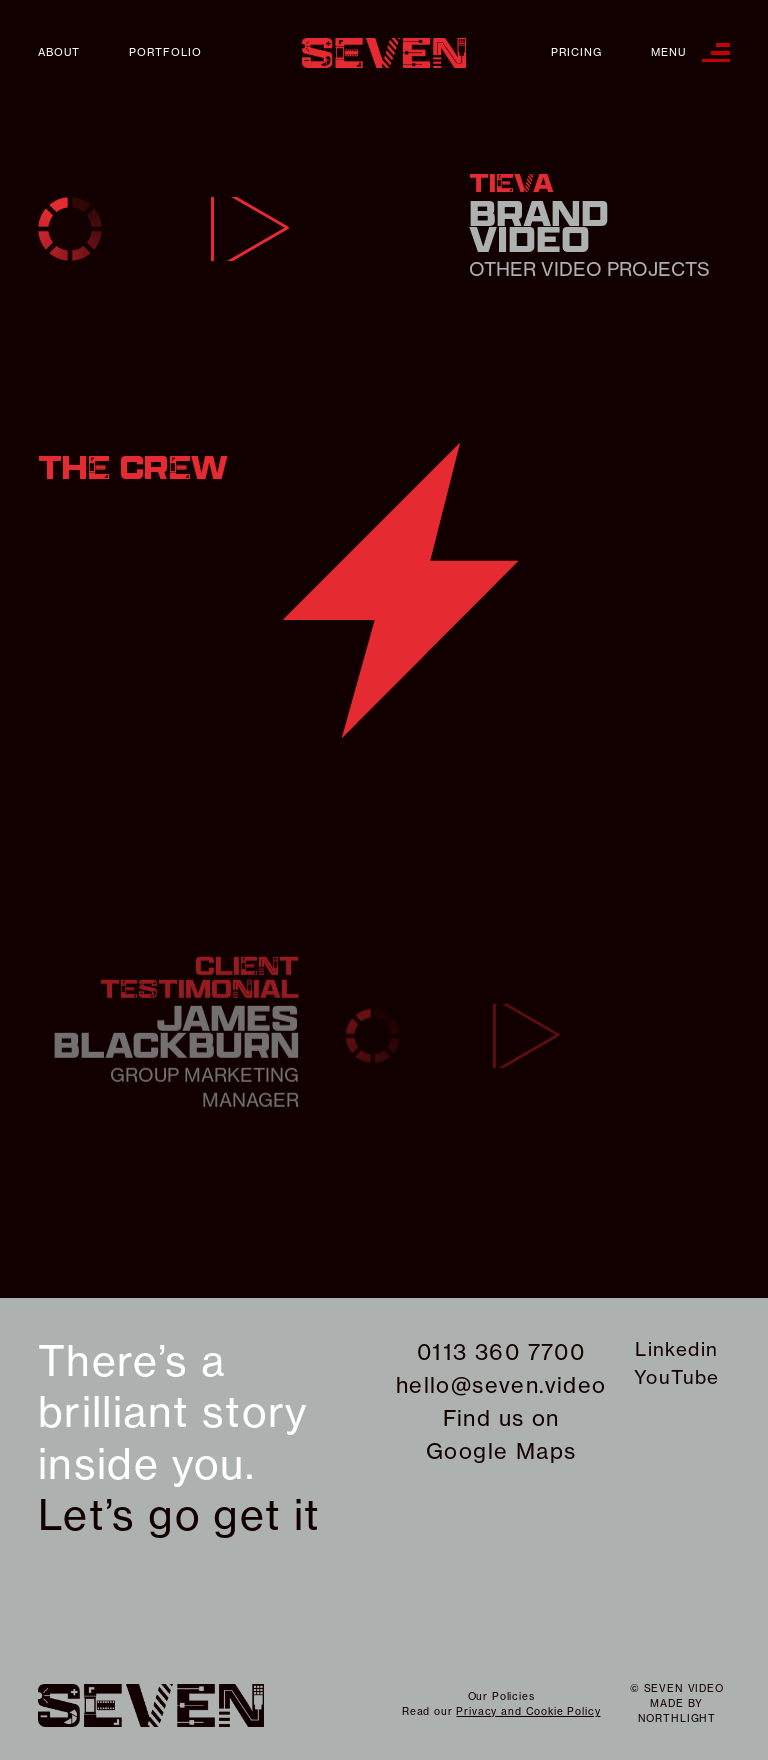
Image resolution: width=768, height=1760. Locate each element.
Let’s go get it (179, 1515)
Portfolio (165, 52)
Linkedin (676, 1349)
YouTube (677, 1377)
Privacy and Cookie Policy (528, 1711)
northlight (677, 1718)
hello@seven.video (501, 1385)
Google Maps (501, 1451)
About (59, 52)
